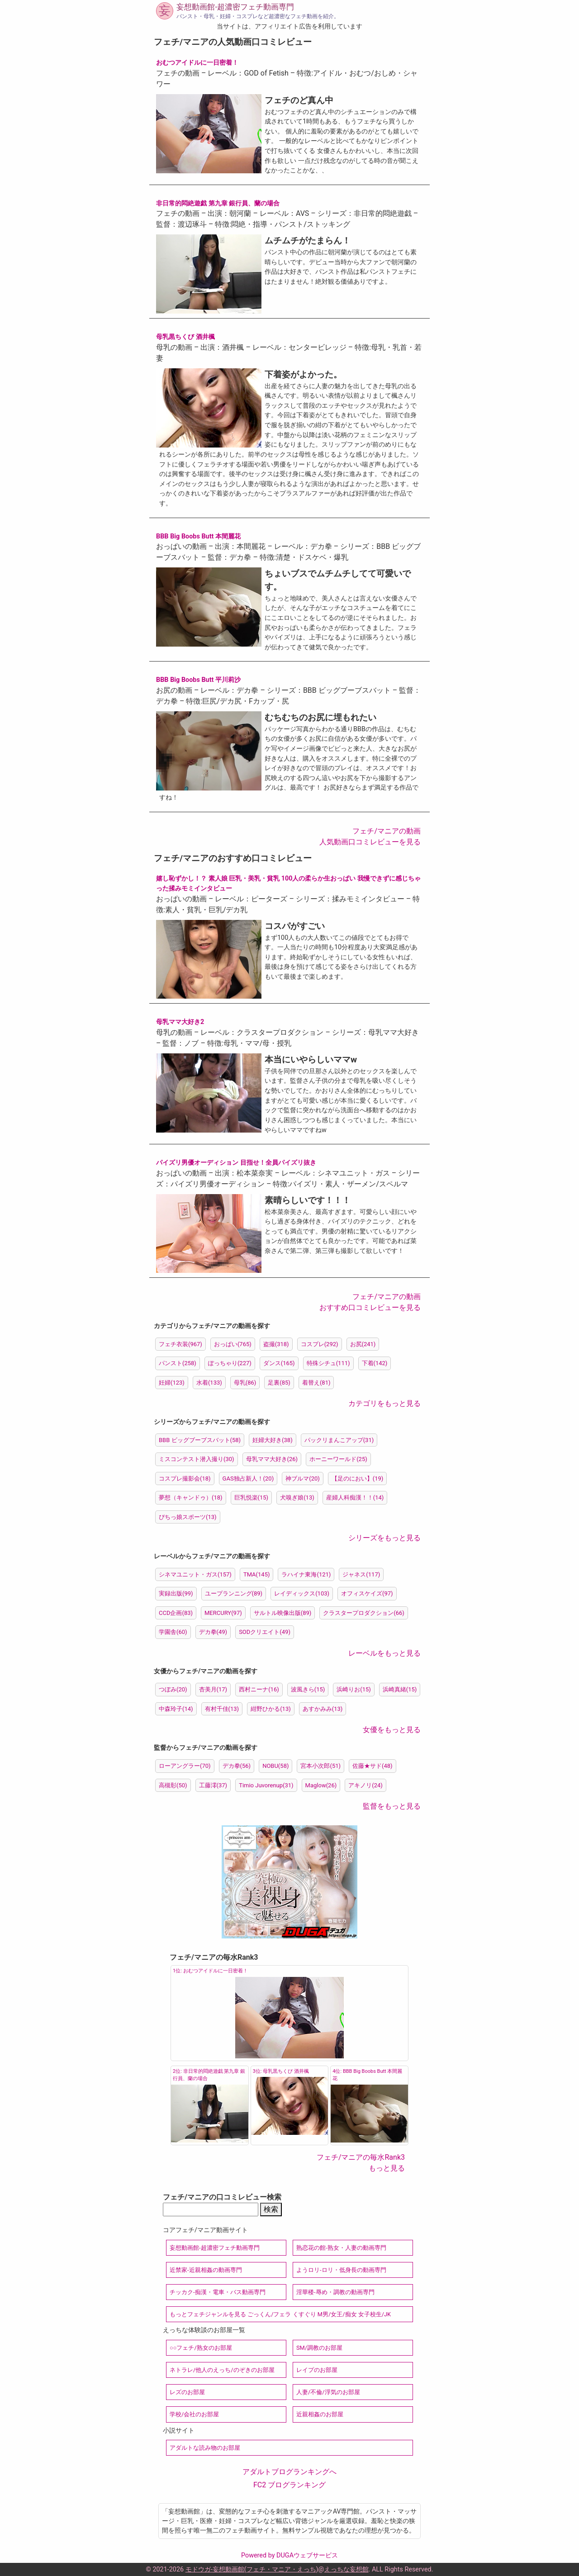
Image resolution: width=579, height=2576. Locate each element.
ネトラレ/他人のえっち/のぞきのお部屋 (222, 2369)
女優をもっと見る (392, 1729)
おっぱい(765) (233, 1344)
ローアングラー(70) (185, 1765)
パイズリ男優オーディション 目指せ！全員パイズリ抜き (236, 1163)
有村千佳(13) (222, 1708)
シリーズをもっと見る (384, 1537)
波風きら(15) (308, 1689)
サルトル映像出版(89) (283, 1612)
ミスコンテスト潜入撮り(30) (196, 1459)
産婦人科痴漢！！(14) (355, 1497)
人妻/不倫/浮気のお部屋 (328, 2392)
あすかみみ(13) (323, 1708)
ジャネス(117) (361, 1574)
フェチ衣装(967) (180, 1344)
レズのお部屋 (187, 2392)
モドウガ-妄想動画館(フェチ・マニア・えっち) (251, 2569)
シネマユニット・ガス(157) (195, 1574)
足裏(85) (279, 1382)
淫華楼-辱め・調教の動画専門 (335, 2292)
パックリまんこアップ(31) (339, 1440)
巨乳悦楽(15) (251, 1497)
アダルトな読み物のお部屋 (205, 2447)
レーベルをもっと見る (384, 1653)
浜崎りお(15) (354, 1689)
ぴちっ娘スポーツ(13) (188, 1517)
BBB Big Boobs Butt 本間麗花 (198, 536)
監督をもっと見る (392, 1806)
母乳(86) (245, 1382)
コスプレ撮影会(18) (185, 1478)
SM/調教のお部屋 (319, 2347)
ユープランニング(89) (234, 1593)
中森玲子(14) (176, 1708)
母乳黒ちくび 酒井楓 (185, 337)
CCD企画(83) (176, 1612)
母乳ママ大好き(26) (272, 1459)
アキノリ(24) (365, 1785)
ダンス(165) (279, 1363)
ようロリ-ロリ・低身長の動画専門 (341, 2269)
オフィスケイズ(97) (367, 1593)
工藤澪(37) (213, 1785)
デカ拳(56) (237, 1765)
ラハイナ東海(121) (306, 1574)
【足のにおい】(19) (358, 1478)
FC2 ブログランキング (289, 2485)
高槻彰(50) (173, 1785)
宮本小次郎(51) (320, 1765)
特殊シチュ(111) (328, 1363)
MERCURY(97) (223, 1612)
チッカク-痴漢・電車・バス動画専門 (218, 2292)
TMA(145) (256, 1574)
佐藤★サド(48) (372, 1765)
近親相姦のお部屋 (319, 2414)
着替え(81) (316, 1382)
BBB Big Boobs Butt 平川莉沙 (198, 680)
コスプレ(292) (319, 1344)
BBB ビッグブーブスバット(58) (200, 1440)
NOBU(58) (275, 1765)
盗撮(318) (276, 1344)
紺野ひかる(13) (271, 1708)
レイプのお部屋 (316, 2369)
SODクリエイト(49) (264, 1631)
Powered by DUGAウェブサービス (289, 2555)
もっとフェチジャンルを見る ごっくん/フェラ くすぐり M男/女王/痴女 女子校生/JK (280, 2314)
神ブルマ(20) (302, 1478)
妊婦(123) (172, 1382)
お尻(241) (363, 1344)
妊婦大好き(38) (272, 1440)
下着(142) (375, 1363)
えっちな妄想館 (346, 2569)
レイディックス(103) (301, 1593)
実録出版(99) (176, 1593)
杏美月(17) (213, 1689)
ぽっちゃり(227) (230, 1363)
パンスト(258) (177, 1363)
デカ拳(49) (213, 1631)
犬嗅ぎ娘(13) (297, 1497)
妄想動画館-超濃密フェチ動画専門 (235, 6)
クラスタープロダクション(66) (363, 1612)
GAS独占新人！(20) (248, 1478)
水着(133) (209, 1382)
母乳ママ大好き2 (180, 1022)
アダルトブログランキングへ (289, 2471)
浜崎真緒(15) (400, 1689)
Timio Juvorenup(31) (266, 1785)
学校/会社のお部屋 (194, 2414)
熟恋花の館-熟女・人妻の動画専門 (341, 2247)
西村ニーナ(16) (259, 1689)
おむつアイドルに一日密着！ (197, 63)
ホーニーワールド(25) (338, 1459)
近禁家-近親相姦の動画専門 (206, 2269)
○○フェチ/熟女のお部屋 (201, 2347)
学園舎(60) (173, 1631)
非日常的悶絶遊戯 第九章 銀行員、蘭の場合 (218, 203)
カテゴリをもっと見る (384, 1403)
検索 (271, 2209)
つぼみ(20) (173, 1689)
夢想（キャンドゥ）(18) (191, 1497)
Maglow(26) (321, 1785)
